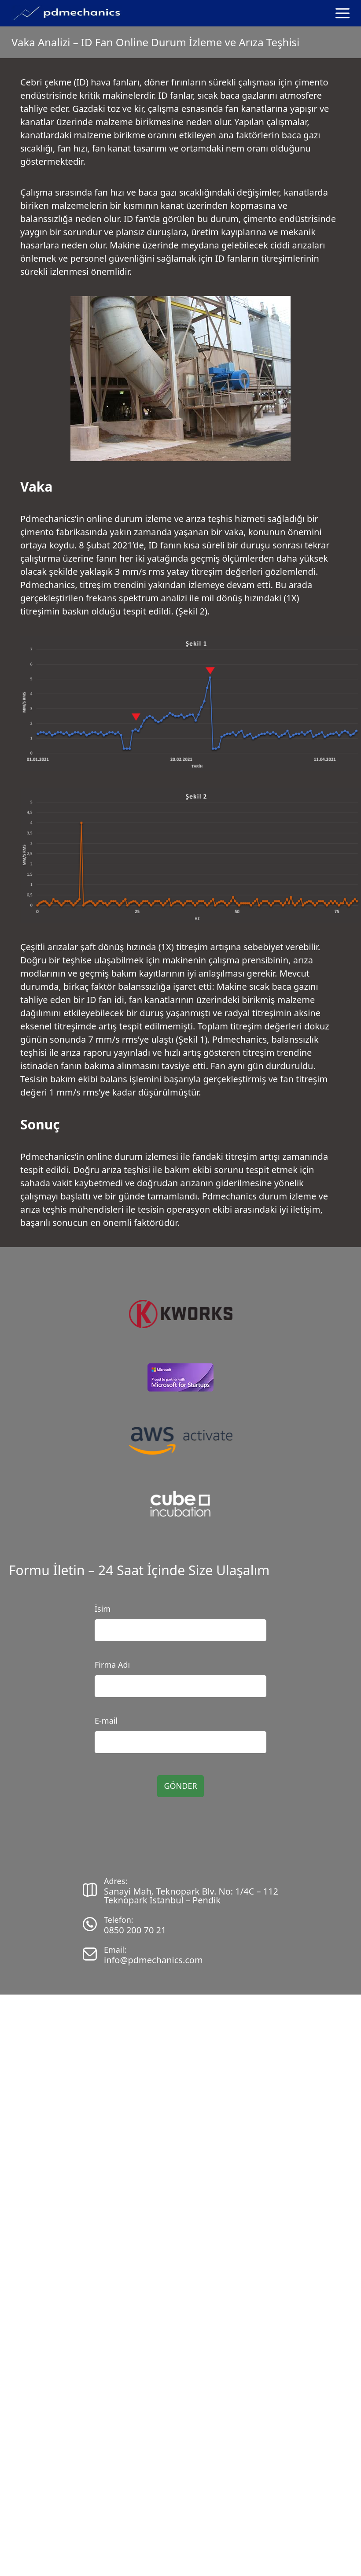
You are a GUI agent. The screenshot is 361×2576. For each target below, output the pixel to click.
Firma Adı (112, 1664)
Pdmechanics (47, 519)
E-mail (106, 1720)
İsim (103, 1608)
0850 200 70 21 (135, 1930)
